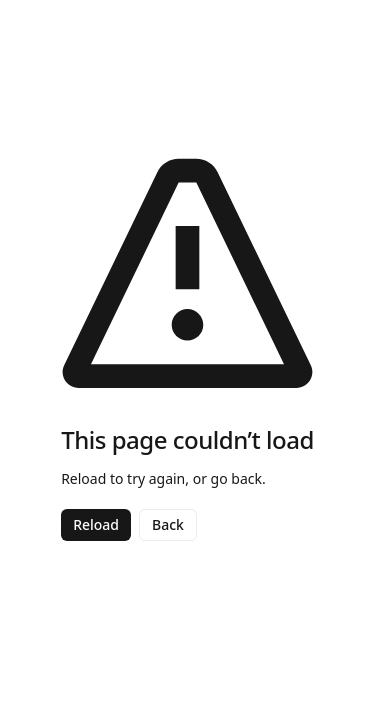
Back (168, 524)
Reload (96, 524)
